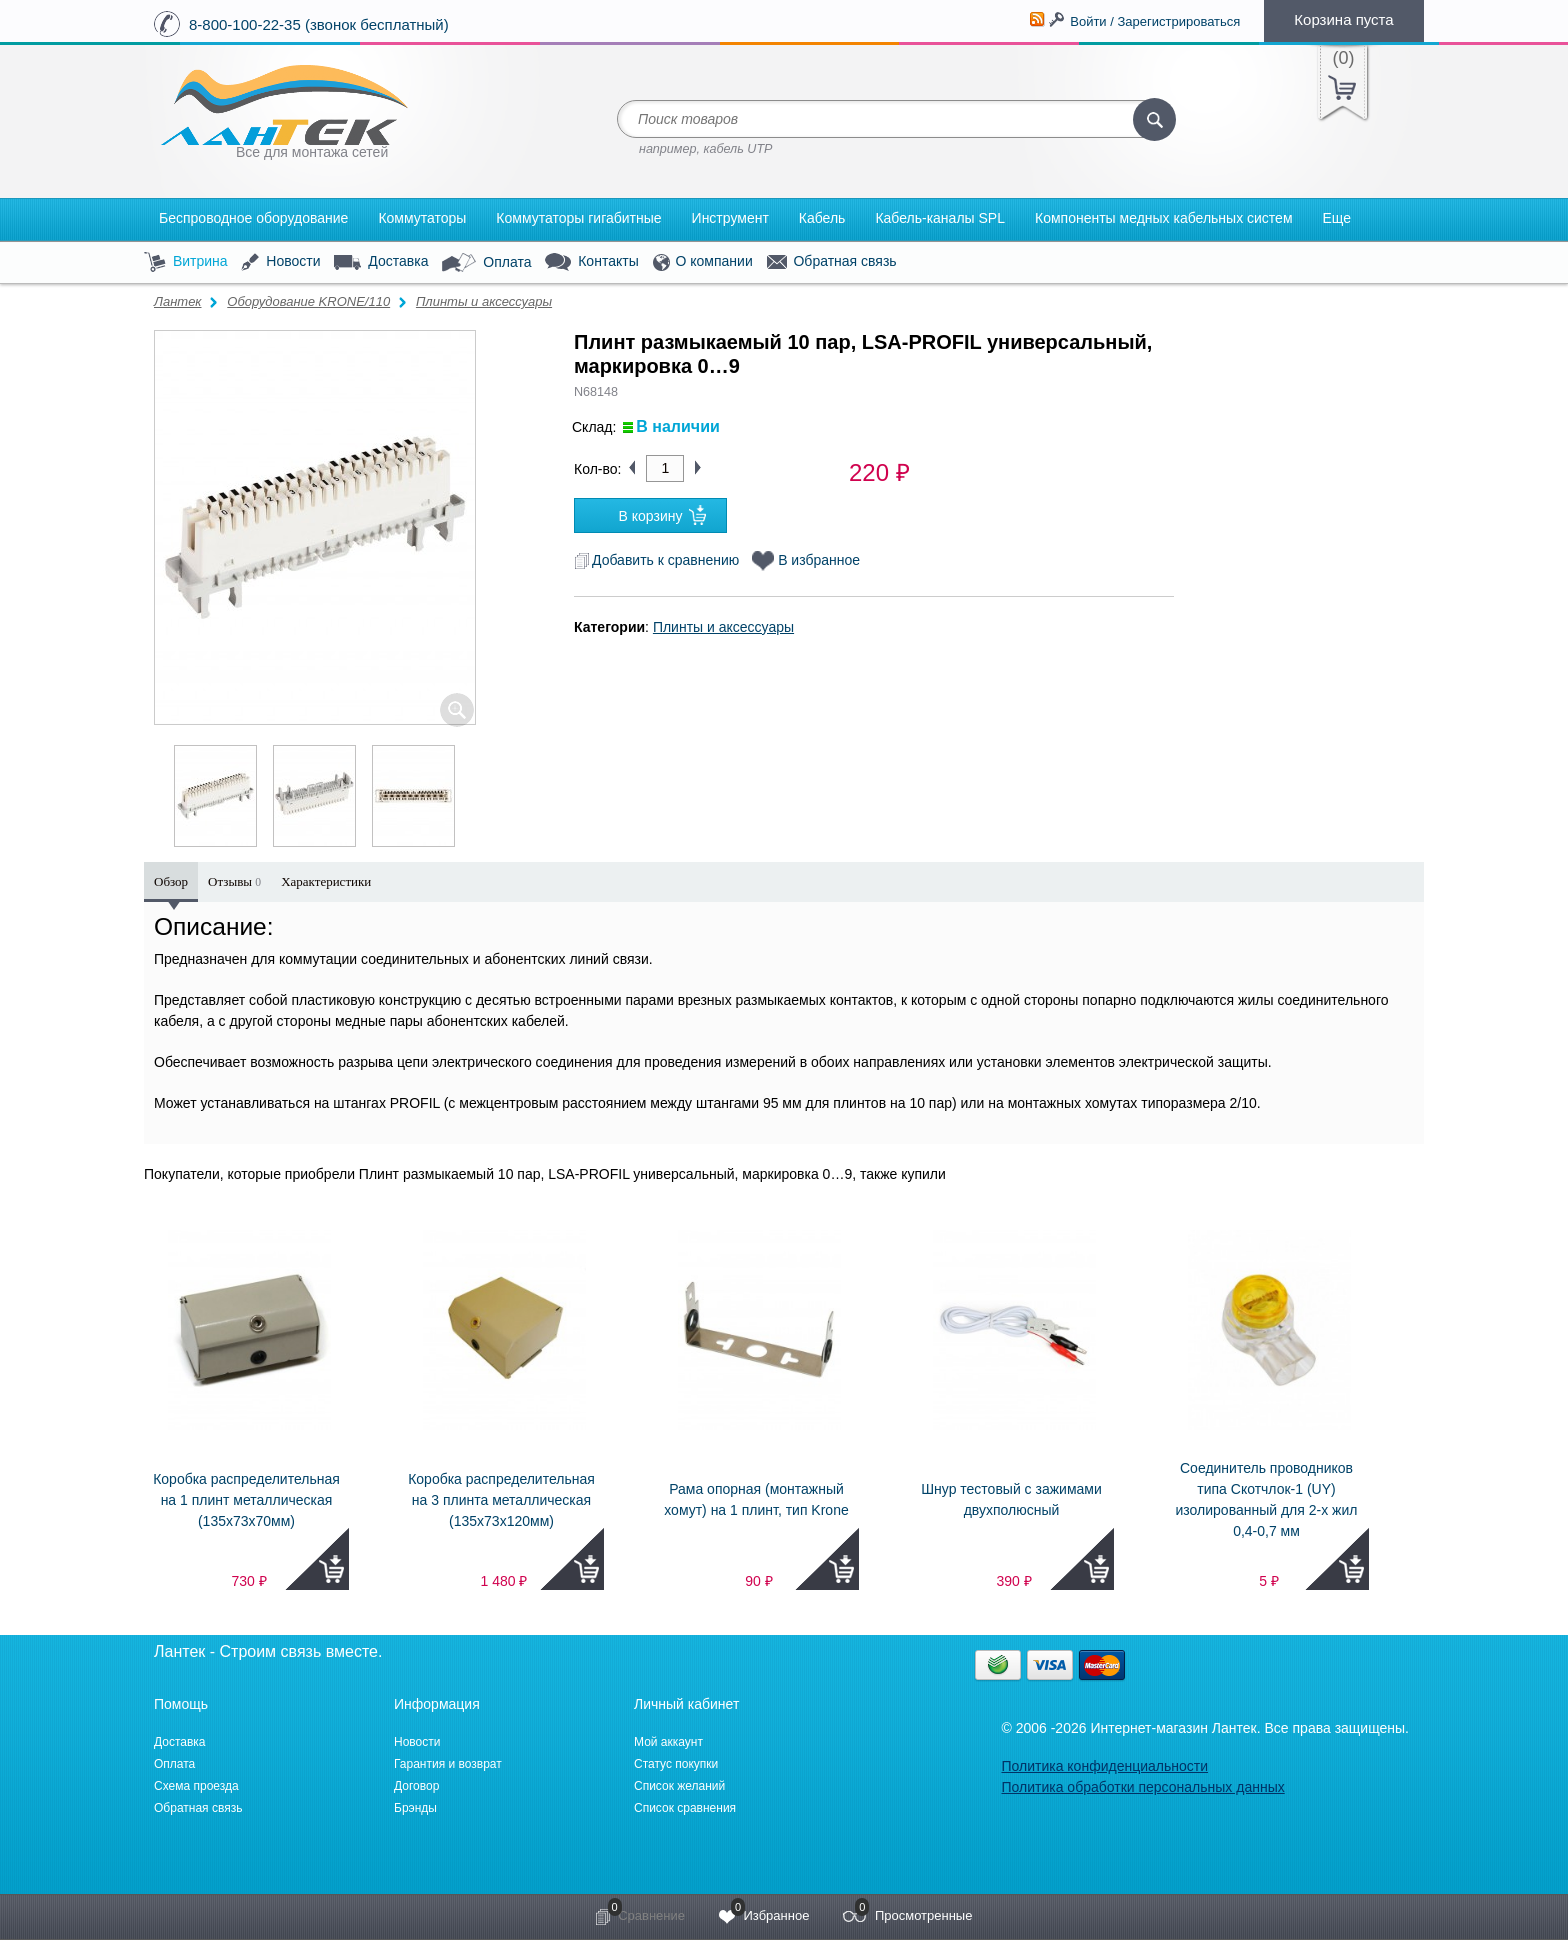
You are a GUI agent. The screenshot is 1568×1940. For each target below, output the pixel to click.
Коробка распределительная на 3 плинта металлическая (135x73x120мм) (501, 1500)
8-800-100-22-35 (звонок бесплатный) (319, 24)
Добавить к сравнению (656, 560)
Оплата (486, 263)
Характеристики (326, 881)
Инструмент (730, 218)
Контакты (591, 262)
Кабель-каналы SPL (940, 218)
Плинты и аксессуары (484, 301)
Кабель (822, 218)
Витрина (186, 262)
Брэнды (415, 1808)
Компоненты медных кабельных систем (1164, 218)
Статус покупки (676, 1764)
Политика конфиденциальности (1104, 1766)
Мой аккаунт (668, 1742)
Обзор (171, 881)
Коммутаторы (422, 218)
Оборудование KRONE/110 (308, 301)
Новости (280, 262)
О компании (703, 262)
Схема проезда (196, 1786)
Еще (1337, 218)
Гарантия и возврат (448, 1764)
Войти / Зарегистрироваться (1155, 21)
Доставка (381, 262)
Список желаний (679, 1786)
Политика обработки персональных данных (1142, 1787)
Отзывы (234, 881)
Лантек (178, 301)
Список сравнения (685, 1808)
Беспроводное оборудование (253, 218)
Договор (416, 1786)
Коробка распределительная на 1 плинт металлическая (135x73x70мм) (246, 1500)
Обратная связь (832, 262)
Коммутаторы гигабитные (578, 218)
